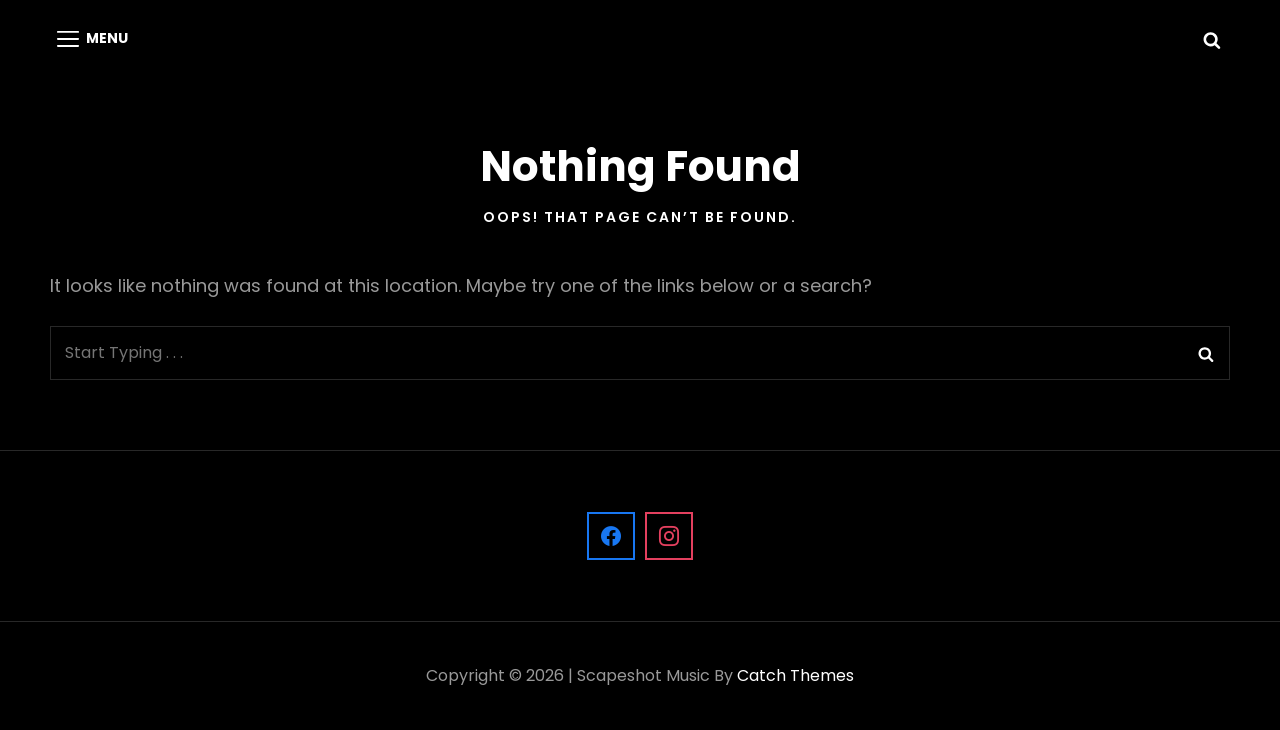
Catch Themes (795, 675)
